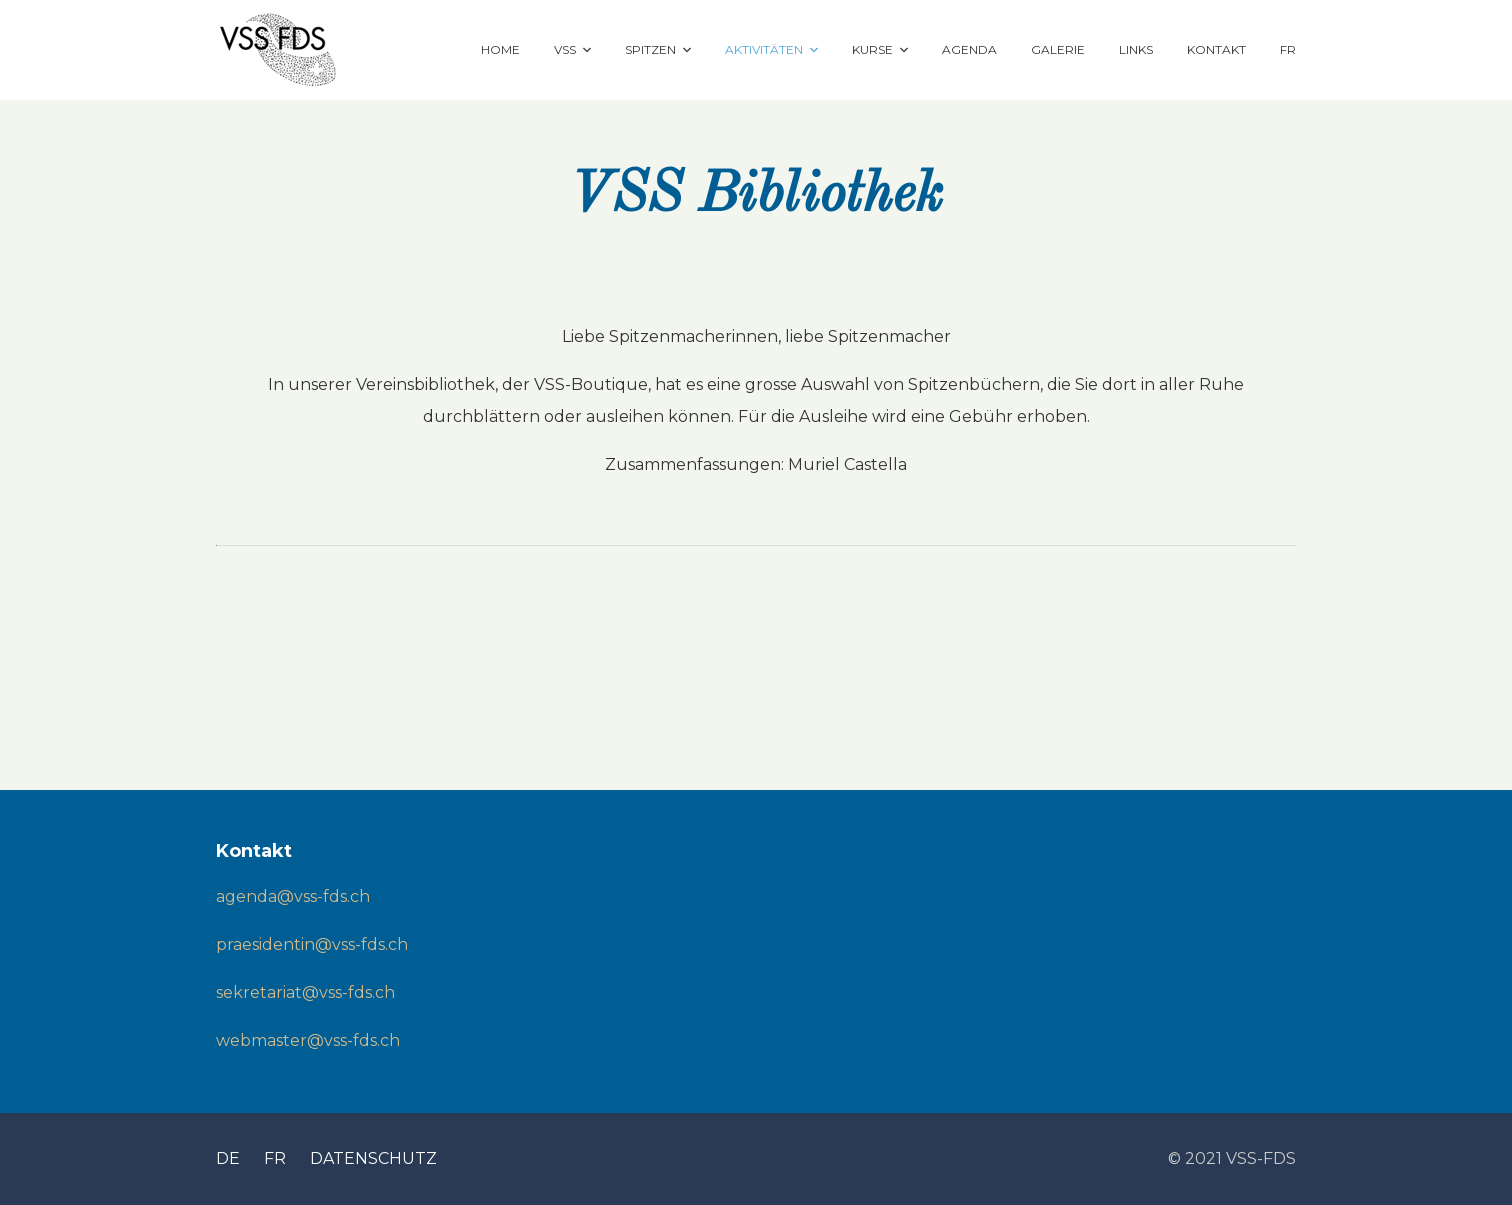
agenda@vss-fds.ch (293, 896)
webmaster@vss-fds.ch (308, 1040)
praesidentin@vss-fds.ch (312, 944)
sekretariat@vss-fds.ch (305, 992)
